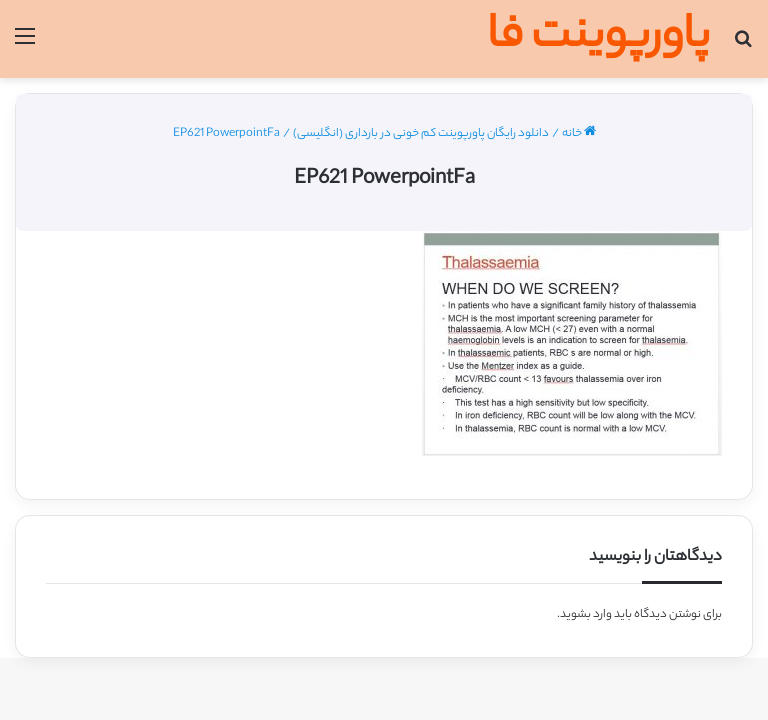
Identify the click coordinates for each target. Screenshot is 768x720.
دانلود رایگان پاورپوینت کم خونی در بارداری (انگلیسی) (421, 134)
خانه (579, 134)
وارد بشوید (586, 615)
